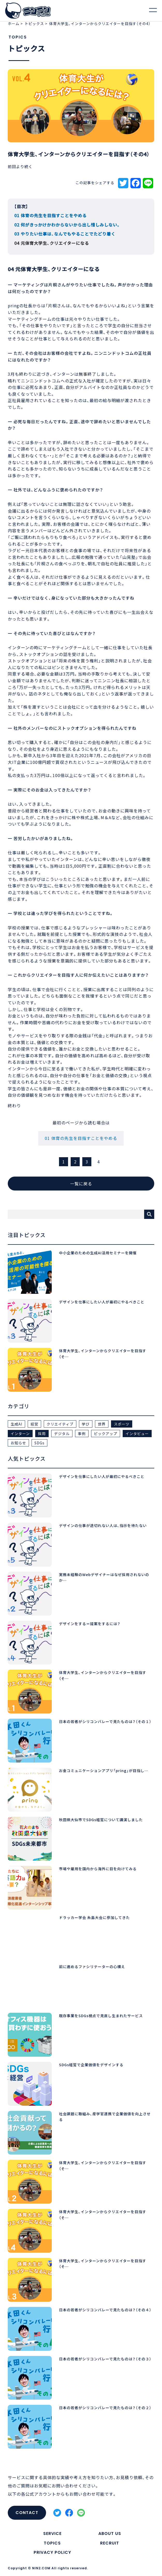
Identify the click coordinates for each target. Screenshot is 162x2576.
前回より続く (20, 166)
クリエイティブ (60, 1424)
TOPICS (52, 2543)
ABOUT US (109, 2533)
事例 (82, 1433)
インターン (20, 1433)
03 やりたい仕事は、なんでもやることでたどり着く (64, 234)
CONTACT (27, 2513)
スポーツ (121, 1424)
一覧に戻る (81, 1183)
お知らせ (18, 1442)
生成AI (16, 1424)
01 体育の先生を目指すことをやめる (50, 215)
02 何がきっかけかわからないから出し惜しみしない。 (67, 225)
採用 (42, 1433)
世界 (102, 1424)
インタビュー (137, 1433)
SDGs (39, 1442)
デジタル (62, 1433)
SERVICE (52, 2533)
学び (86, 1424)
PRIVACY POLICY (52, 2552)
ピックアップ (105, 1433)
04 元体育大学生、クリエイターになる (51, 243)
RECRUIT (109, 2543)
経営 (34, 1424)
